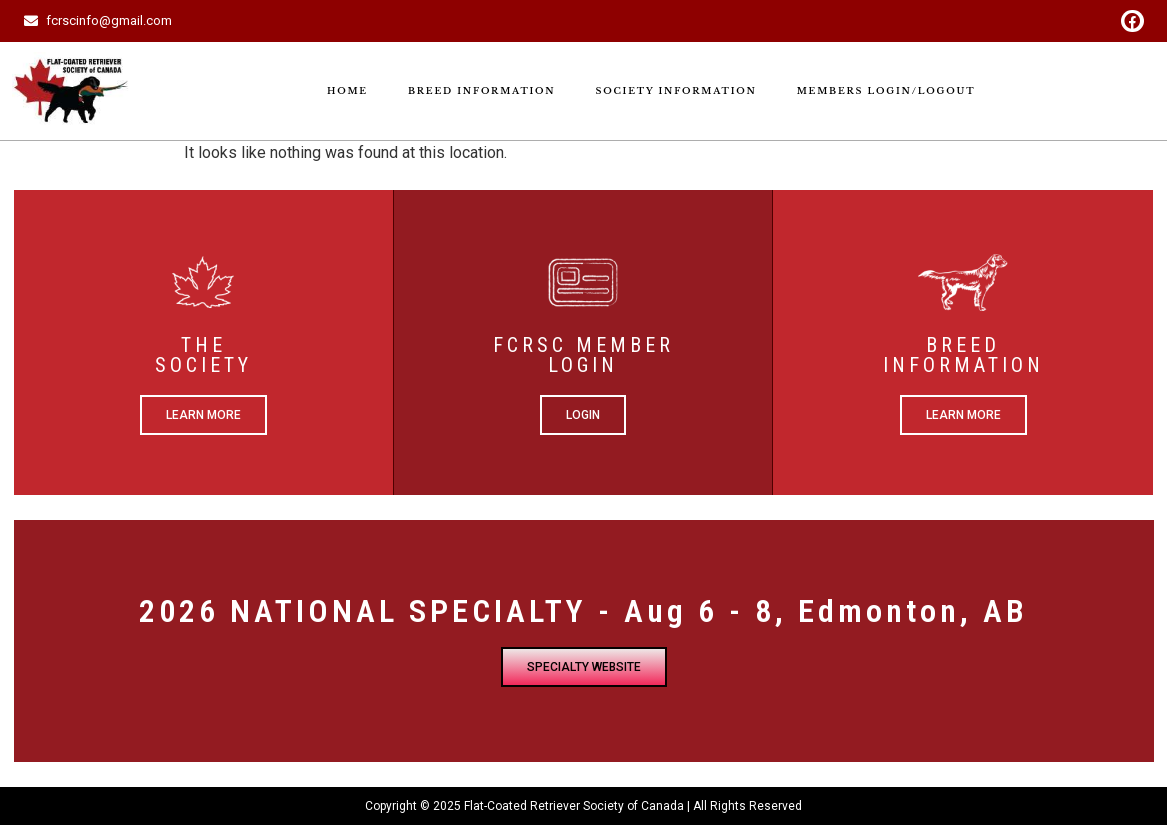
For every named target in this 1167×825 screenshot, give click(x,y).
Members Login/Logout (886, 90)
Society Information (675, 90)
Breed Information (482, 90)
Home (347, 90)
